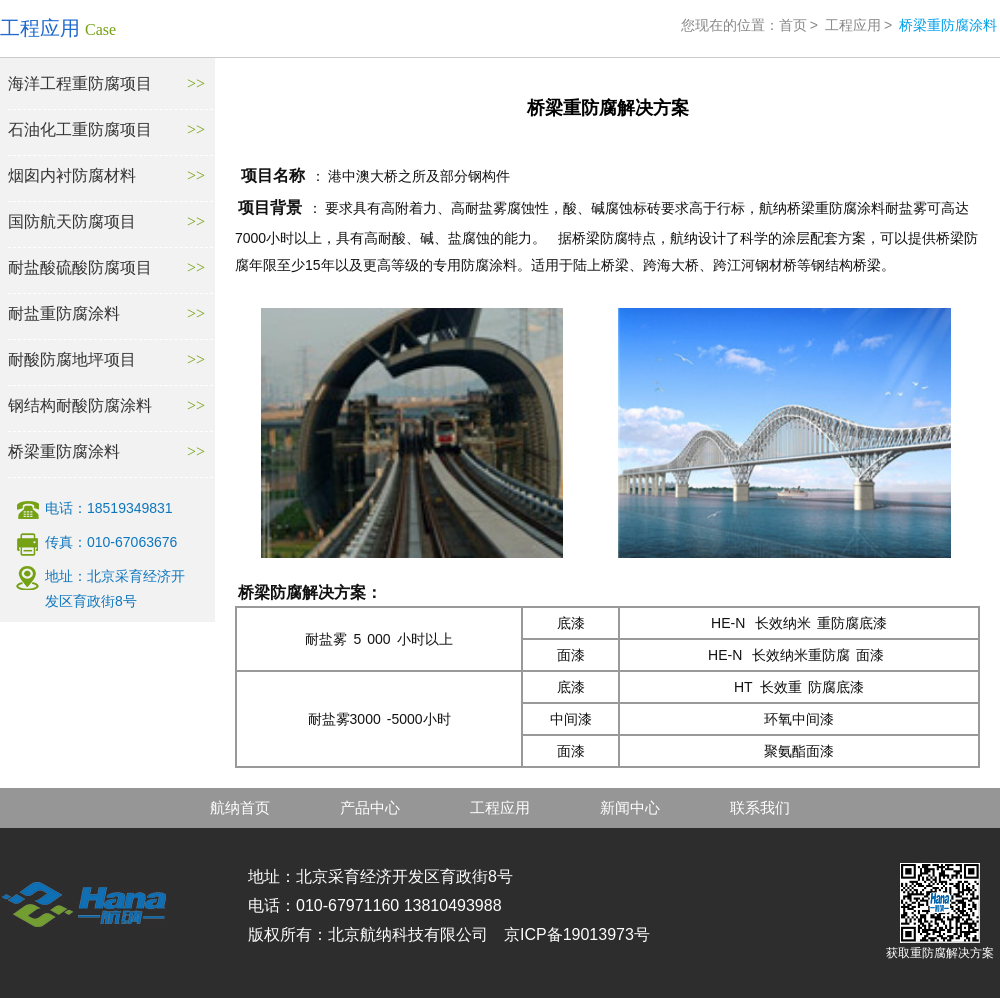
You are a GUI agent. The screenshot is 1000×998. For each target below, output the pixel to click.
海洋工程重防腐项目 (80, 83)
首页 (793, 25)
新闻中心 (630, 807)
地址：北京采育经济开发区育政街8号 (115, 588)
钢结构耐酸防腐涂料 (80, 405)
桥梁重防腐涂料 (64, 451)
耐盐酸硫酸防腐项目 (80, 267)
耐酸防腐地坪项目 (72, 359)
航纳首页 (240, 807)
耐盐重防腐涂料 (64, 313)
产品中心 (370, 807)
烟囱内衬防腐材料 (72, 175)
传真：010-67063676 (111, 542)
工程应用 (853, 25)
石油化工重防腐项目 (80, 129)
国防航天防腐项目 (72, 221)
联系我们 (760, 807)
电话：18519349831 (109, 508)
